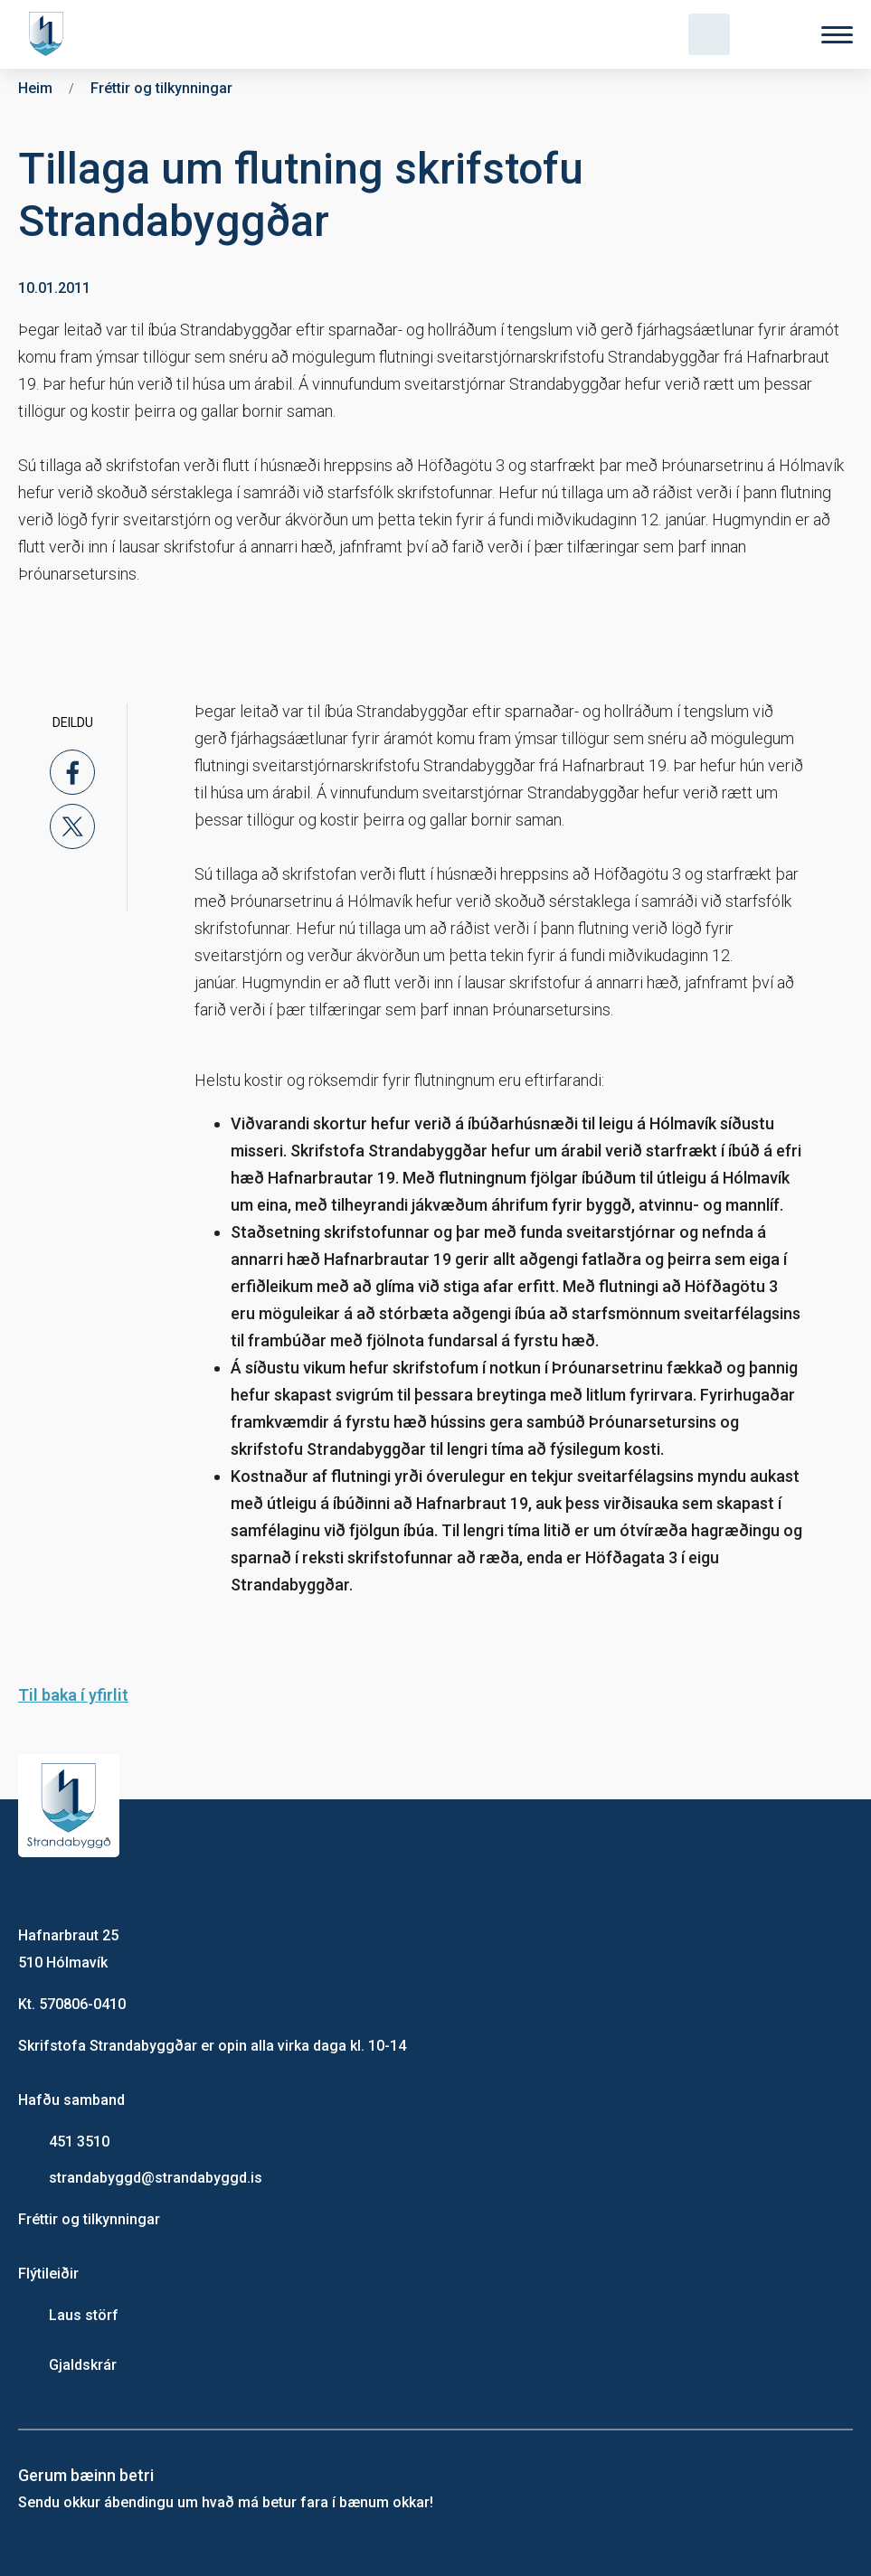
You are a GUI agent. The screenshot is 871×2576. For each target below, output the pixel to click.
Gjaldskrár (83, 2364)
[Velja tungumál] (773, 34)
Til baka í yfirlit (73, 1694)
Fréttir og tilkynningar (89, 2219)
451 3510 (79, 2141)
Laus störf (83, 2315)
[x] (72, 826)
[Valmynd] (837, 35)
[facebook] (72, 772)
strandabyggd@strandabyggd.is (155, 2177)
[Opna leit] (709, 34)
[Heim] (49, 34)
